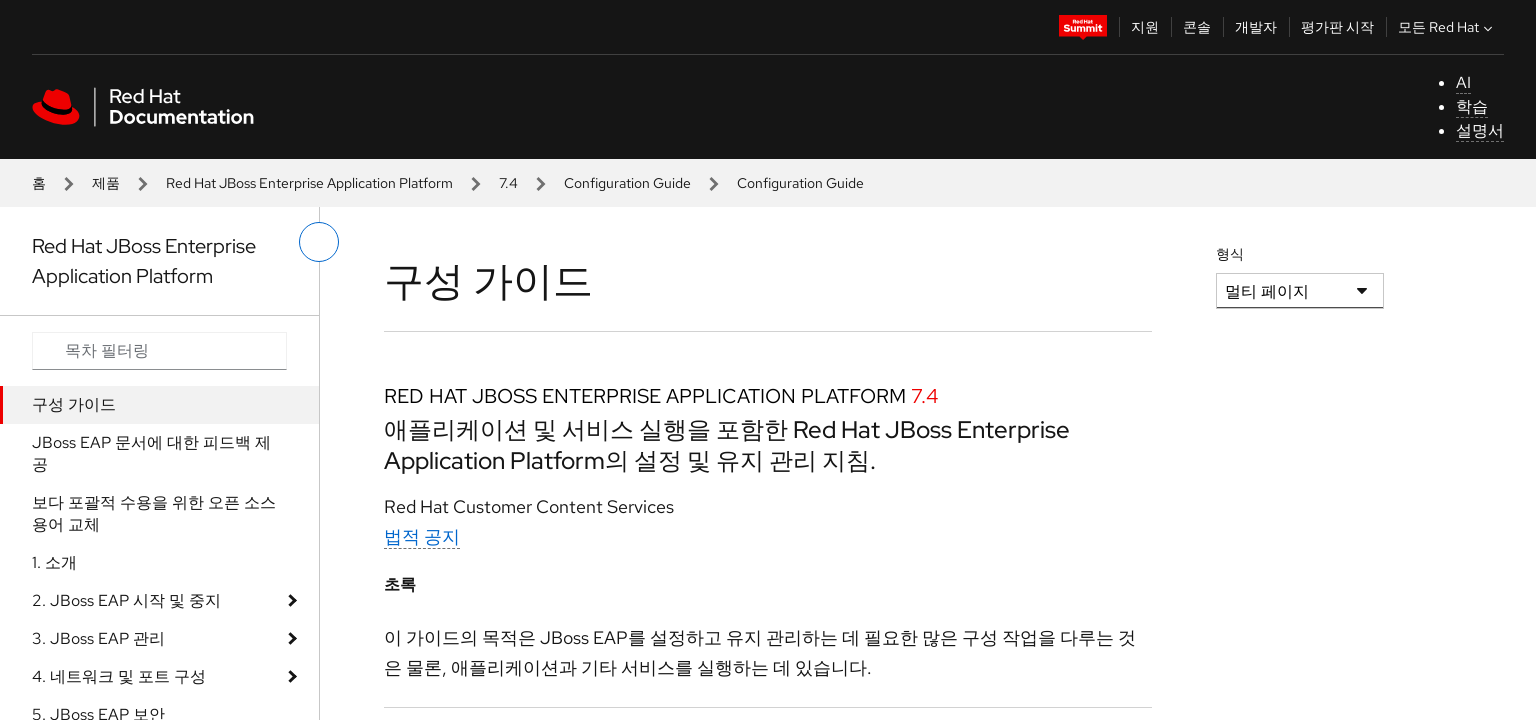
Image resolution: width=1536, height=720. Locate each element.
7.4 (508, 183)
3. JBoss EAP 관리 (98, 638)
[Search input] (159, 351)
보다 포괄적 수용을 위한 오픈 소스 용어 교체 (154, 513)
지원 (1145, 27)
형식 (1230, 254)
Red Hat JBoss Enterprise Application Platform (309, 183)
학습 (1472, 106)
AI (1463, 82)
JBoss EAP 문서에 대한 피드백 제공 (151, 453)
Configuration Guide (627, 183)
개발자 (1256, 27)
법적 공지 (422, 536)
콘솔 (1197, 27)
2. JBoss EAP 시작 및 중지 (126, 600)
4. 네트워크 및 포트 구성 (119, 676)
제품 (106, 183)
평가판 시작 (1337, 27)
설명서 (1480, 130)
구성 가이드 (74, 404)
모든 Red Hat (1447, 27)
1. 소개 (54, 562)
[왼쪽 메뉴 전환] (319, 242)
